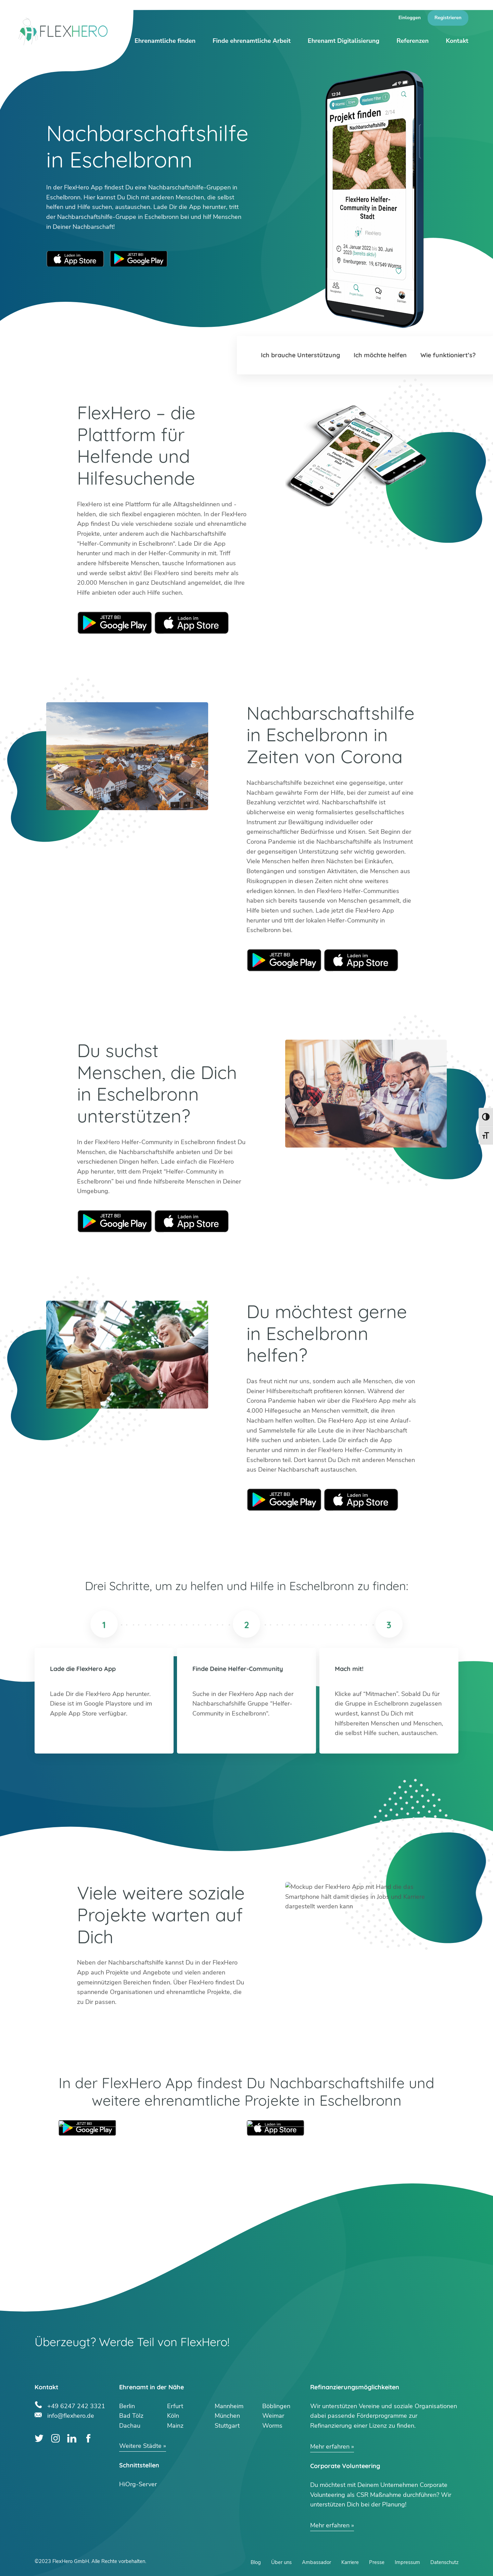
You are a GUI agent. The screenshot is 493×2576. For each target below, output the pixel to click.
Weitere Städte (140, 2446)
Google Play (114, 623)
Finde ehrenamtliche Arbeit (252, 41)
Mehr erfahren (330, 2446)
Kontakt (457, 41)
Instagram (55, 2438)
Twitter (39, 2438)
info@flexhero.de (70, 2415)
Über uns (281, 2562)
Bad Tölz (131, 2416)
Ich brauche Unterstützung (300, 355)
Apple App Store (75, 259)
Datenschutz (444, 2562)
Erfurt (175, 2406)
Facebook (88, 2438)
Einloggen (410, 17)
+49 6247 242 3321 (76, 2405)
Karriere (350, 2562)
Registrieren (448, 17)
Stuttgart (227, 2426)
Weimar (273, 2416)
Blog (256, 2562)
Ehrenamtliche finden (165, 41)
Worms (272, 2426)
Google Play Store (139, 259)
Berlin (127, 2406)
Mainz (175, 2426)
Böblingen (276, 2406)
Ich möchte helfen (380, 355)
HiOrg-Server (138, 2484)
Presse (376, 2562)
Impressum (407, 2562)
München (227, 2416)
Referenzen (412, 41)
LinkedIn (71, 2438)
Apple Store (191, 623)
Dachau (129, 2426)
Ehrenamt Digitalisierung (343, 41)
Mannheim (229, 2406)
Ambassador (316, 2562)
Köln (173, 2416)
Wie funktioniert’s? (448, 355)
